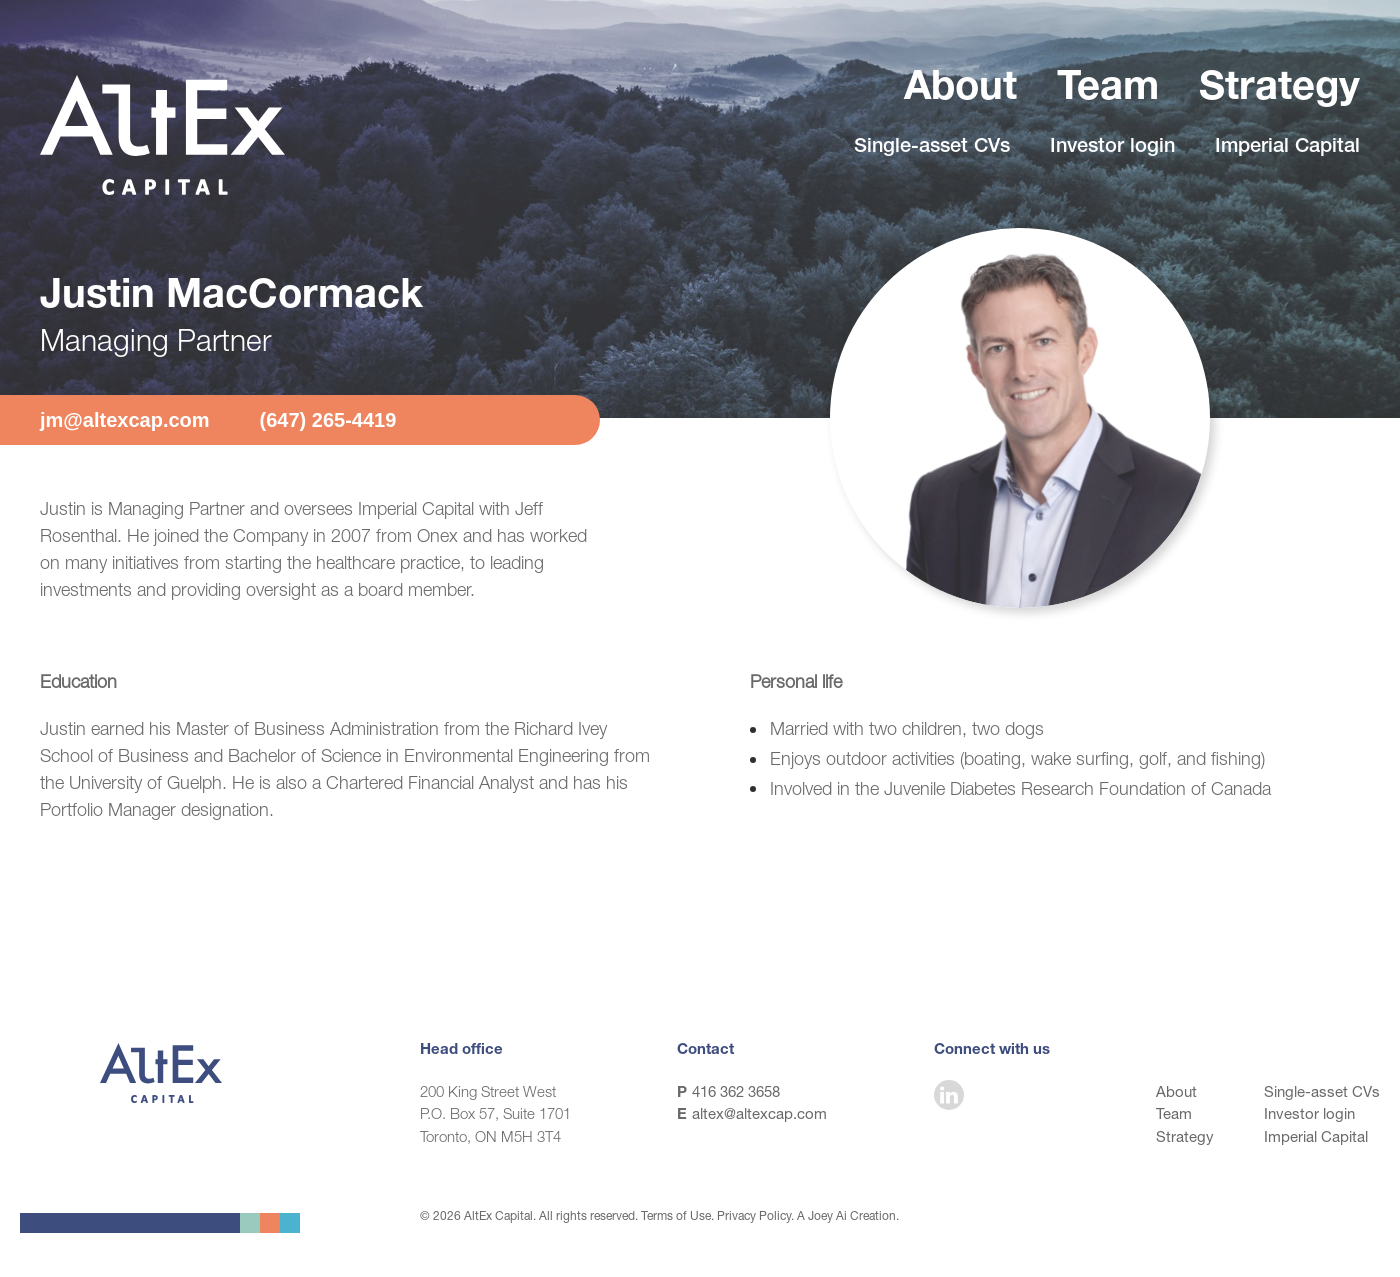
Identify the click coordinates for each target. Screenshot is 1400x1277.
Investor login (1112, 148)
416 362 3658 (736, 1091)
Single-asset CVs (932, 148)
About (960, 90)
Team (1108, 90)
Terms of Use (676, 1215)
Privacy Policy (754, 1215)
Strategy (1279, 90)
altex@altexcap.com (759, 1113)
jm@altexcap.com (125, 420)
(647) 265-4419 (328, 420)
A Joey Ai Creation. (848, 1215)
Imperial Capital (1287, 148)
